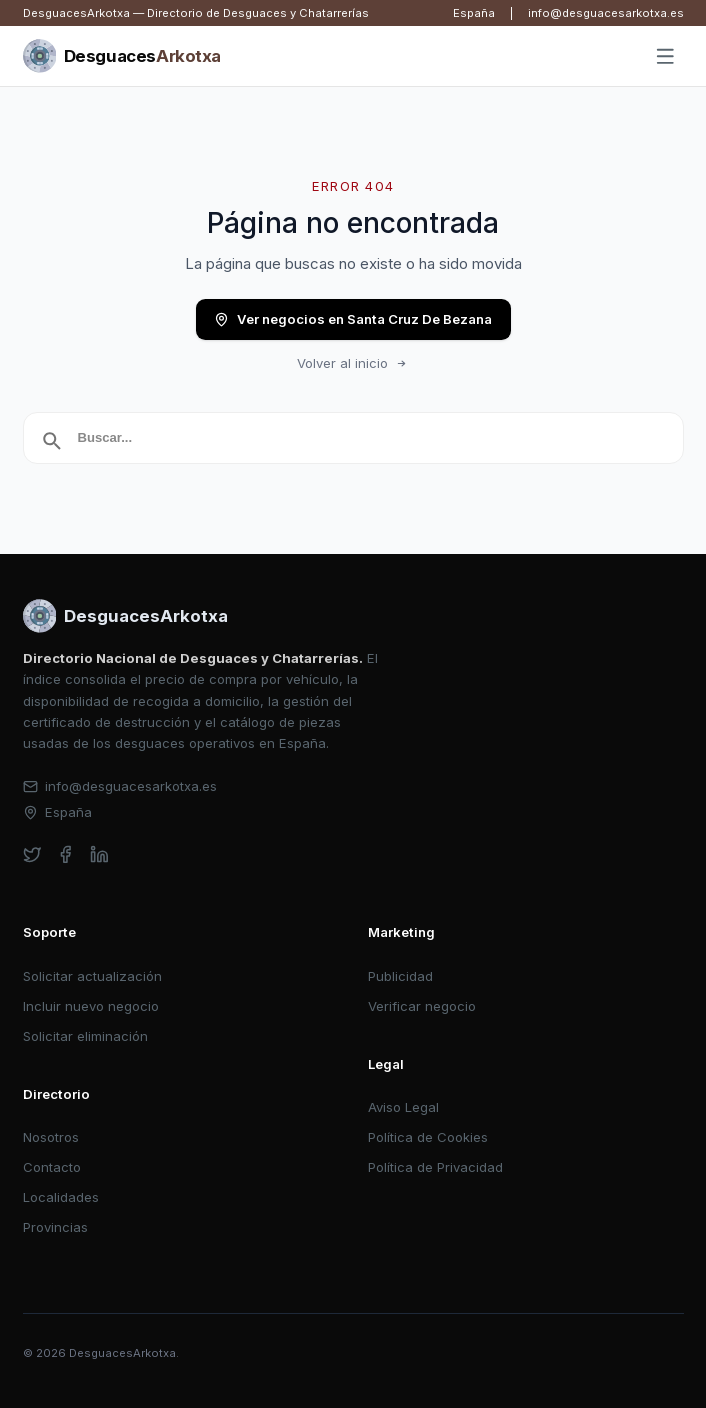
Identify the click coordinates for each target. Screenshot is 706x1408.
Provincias (55, 1227)
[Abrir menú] (665, 57)
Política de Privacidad (435, 1167)
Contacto (52, 1167)
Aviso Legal (403, 1107)
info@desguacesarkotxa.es (606, 13)
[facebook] (65, 854)
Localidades (61, 1197)
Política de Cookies (428, 1137)
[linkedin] (99, 854)
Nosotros (51, 1137)
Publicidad (400, 976)
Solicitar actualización (92, 976)
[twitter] (32, 854)
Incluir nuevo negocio (91, 1006)
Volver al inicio (353, 363)
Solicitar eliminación (85, 1036)
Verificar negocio (422, 1006)
